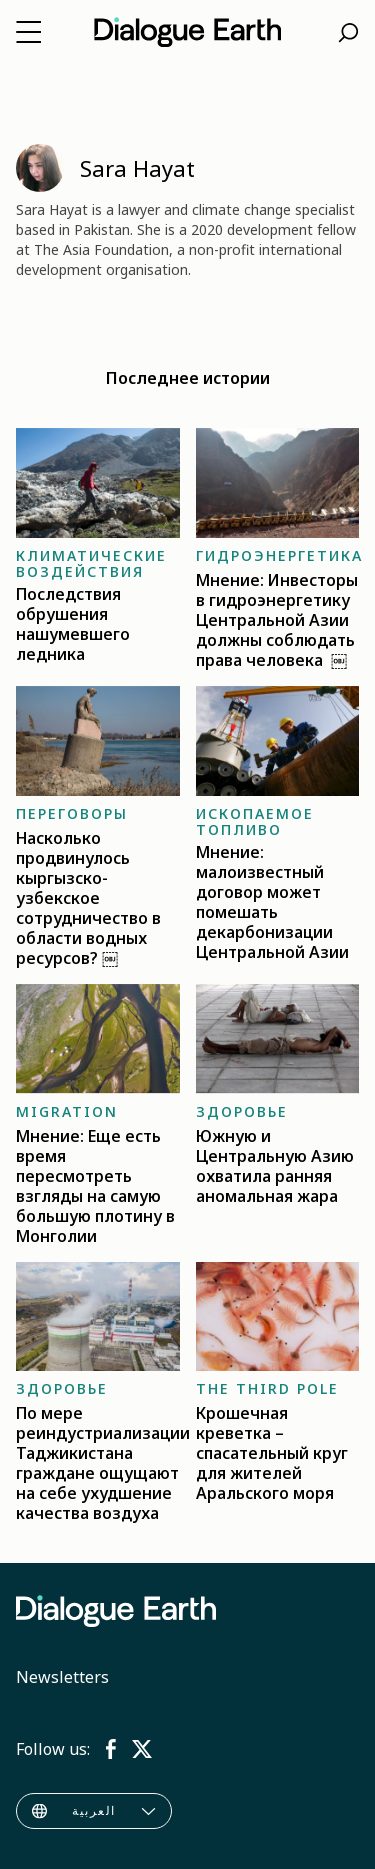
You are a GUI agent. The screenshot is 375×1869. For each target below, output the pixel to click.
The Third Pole (267, 1388)
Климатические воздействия (91, 563)
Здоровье (242, 1111)
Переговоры (72, 813)
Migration (67, 1111)
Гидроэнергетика (279, 555)
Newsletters (62, 1677)
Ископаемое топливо (255, 821)
